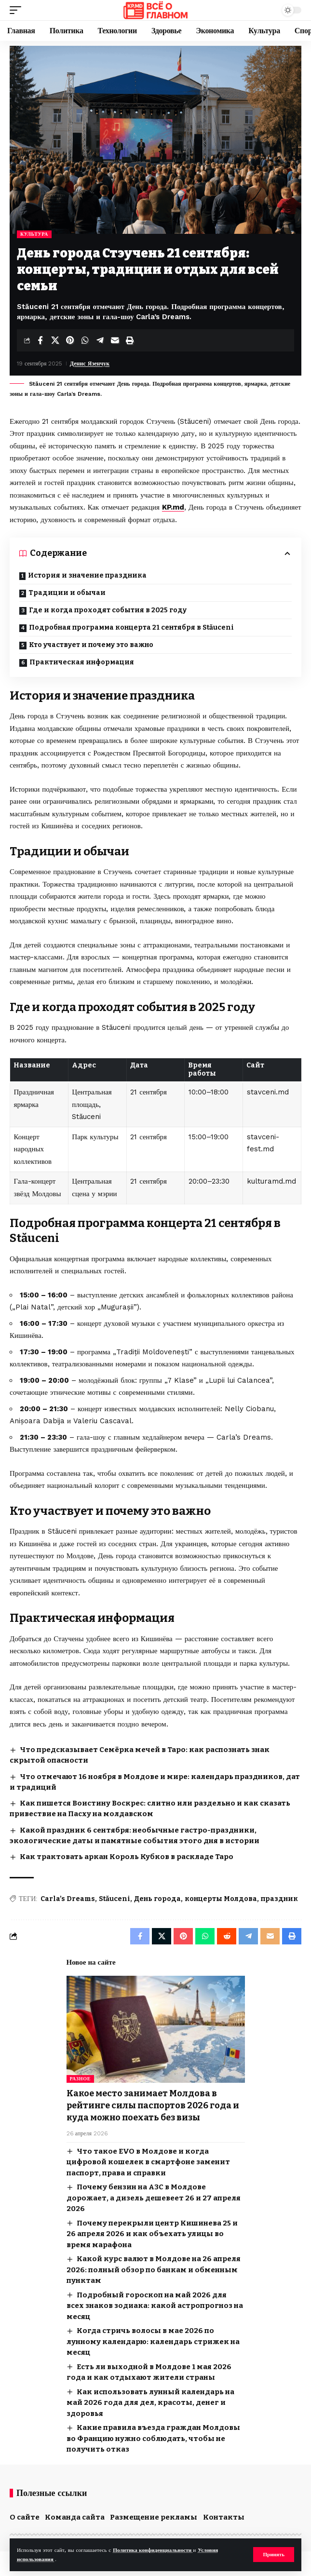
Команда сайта (75, 2517)
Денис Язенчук (89, 363)
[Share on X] (55, 340)
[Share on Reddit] (226, 1936)
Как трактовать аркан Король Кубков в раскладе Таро (126, 1856)
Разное (80, 2078)
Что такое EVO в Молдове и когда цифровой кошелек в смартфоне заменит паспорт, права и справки (148, 2162)
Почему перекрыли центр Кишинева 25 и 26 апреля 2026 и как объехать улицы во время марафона (152, 2234)
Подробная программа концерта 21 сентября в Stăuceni (131, 627)
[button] (273, 2554)
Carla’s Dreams (68, 1899)
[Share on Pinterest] (70, 340)
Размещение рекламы (153, 2517)
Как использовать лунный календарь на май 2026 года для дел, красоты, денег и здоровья (150, 2402)
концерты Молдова (221, 1899)
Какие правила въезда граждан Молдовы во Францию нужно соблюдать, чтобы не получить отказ (153, 2438)
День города (157, 1899)
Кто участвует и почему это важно (91, 645)
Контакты (223, 2517)
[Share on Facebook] (40, 340)
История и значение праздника (87, 575)
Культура (34, 234)
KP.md (173, 507)
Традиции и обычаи (67, 593)
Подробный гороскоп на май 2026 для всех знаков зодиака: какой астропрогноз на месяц (155, 2306)
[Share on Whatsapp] (85, 340)
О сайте (25, 2517)
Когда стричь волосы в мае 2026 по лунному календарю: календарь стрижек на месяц (153, 2341)
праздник (279, 1899)
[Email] (115, 340)
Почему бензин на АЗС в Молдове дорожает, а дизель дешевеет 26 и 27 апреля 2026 (154, 2198)
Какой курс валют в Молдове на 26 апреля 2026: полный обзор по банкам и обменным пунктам (154, 2269)
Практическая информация (81, 662)
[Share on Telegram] (100, 340)
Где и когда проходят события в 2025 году (108, 610)
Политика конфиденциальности (153, 2550)
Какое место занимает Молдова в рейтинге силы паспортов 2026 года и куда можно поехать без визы (153, 2105)
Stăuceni (114, 1899)
